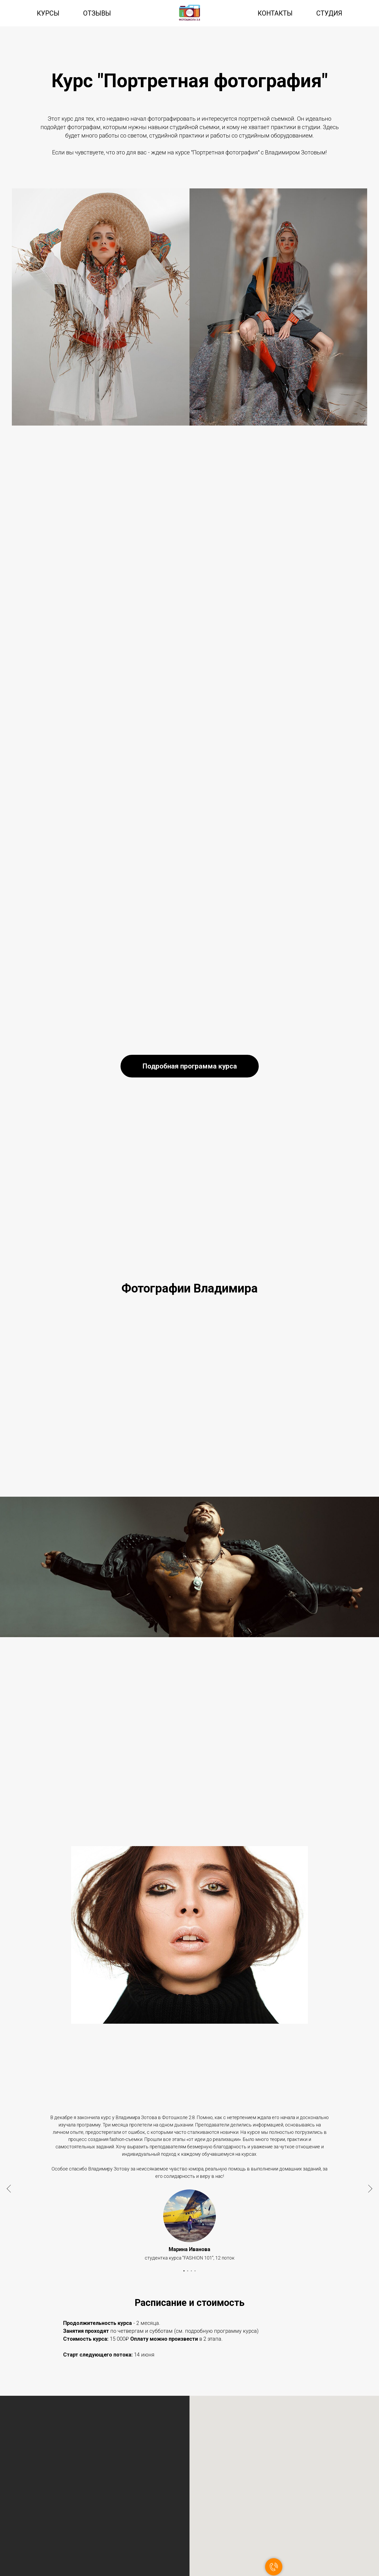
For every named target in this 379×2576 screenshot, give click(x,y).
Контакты (275, 13)
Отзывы (97, 13)
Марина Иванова (189, 2249)
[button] (190, 1066)
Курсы (48, 13)
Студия (329, 13)
